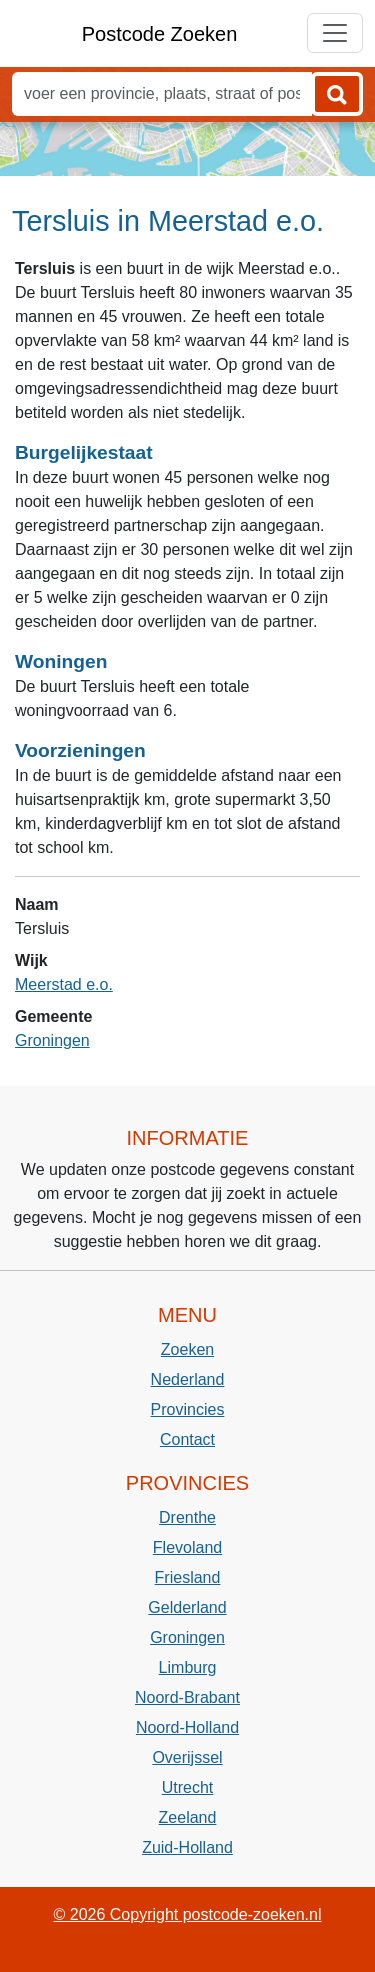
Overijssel (187, 1757)
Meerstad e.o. (64, 984)
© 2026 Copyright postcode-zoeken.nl (188, 1914)
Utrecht (188, 1787)
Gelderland (187, 1607)
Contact (187, 1439)
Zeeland (188, 1817)
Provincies (188, 1409)
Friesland (188, 1577)
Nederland (188, 1379)
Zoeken (187, 1349)
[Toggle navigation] (335, 33)
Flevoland (187, 1547)
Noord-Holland (187, 1727)
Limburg (188, 1667)
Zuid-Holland (187, 1847)
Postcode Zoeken (160, 34)
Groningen (52, 1040)
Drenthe (187, 1517)
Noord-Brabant (187, 1697)
